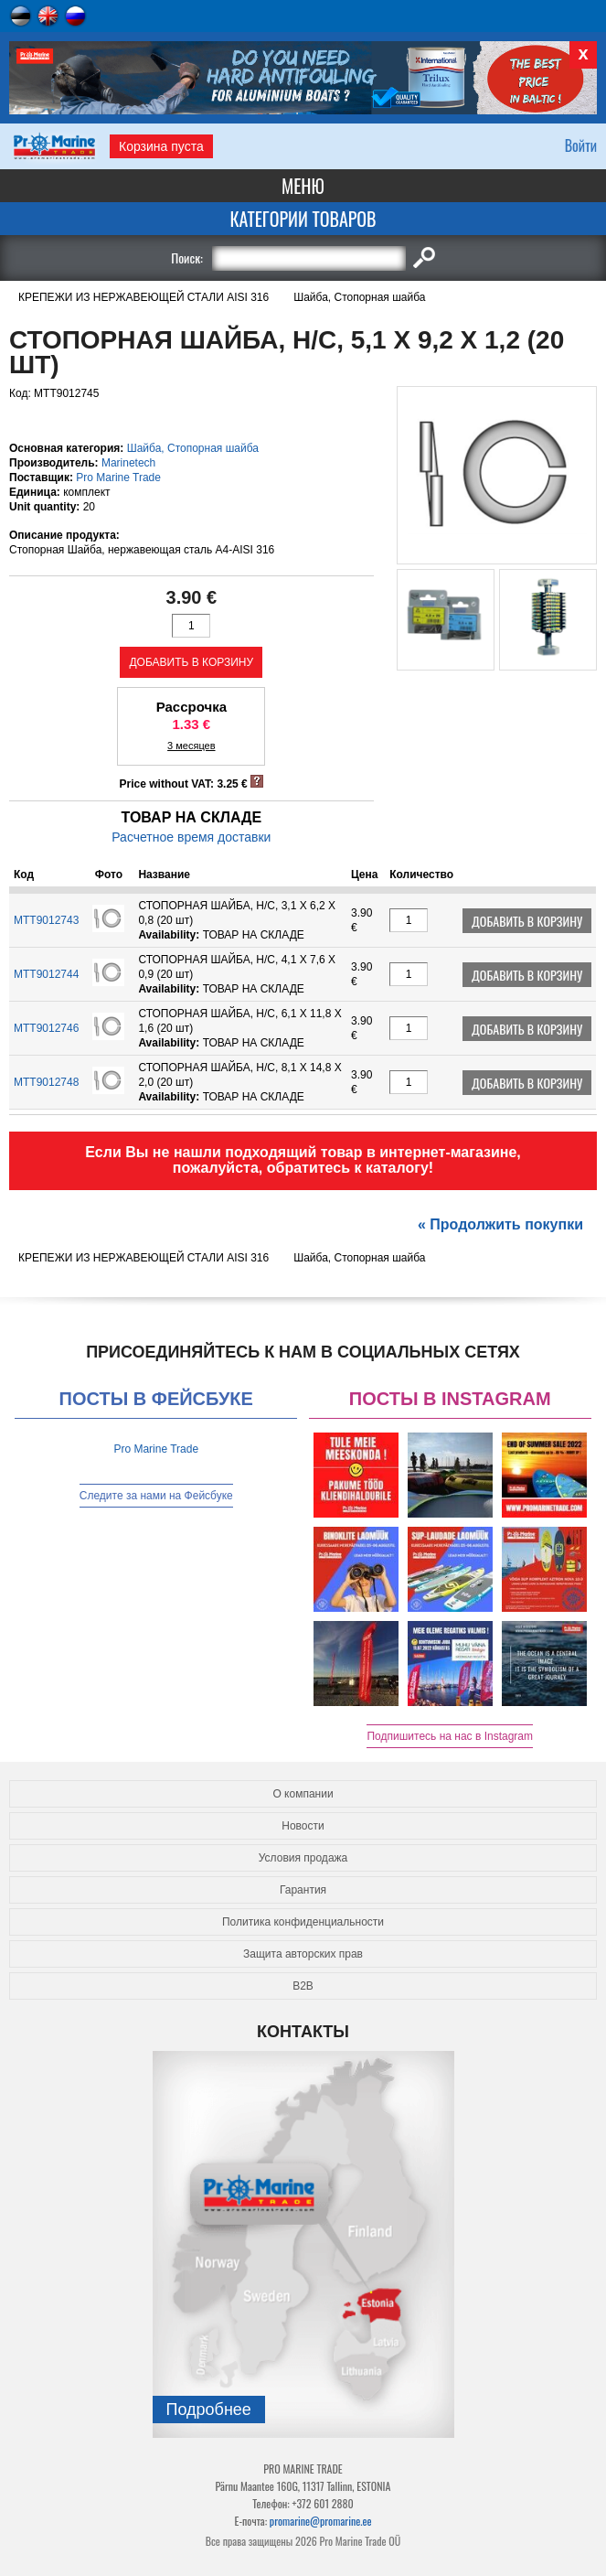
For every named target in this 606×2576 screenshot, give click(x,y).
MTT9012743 (46, 920)
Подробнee (208, 2409)
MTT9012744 (46, 974)
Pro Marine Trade (118, 477)
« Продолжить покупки (500, 1224)
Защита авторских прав (303, 1954)
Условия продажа (303, 1858)
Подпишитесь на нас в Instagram (450, 1736)
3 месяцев (191, 745)
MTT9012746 (46, 1028)
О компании (302, 1793)
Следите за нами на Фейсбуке (156, 1495)
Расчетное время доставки (191, 837)
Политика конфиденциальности (303, 1922)
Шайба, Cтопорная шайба (359, 297)
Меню (303, 185)
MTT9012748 (46, 1082)
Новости (303, 1825)
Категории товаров (302, 218)
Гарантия (303, 1890)
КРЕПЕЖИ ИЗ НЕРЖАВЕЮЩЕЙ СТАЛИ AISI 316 (143, 297)
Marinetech (128, 462)
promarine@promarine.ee (321, 2520)
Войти (581, 145)
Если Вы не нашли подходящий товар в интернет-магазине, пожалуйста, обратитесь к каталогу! (303, 1159)
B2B (303, 1986)
